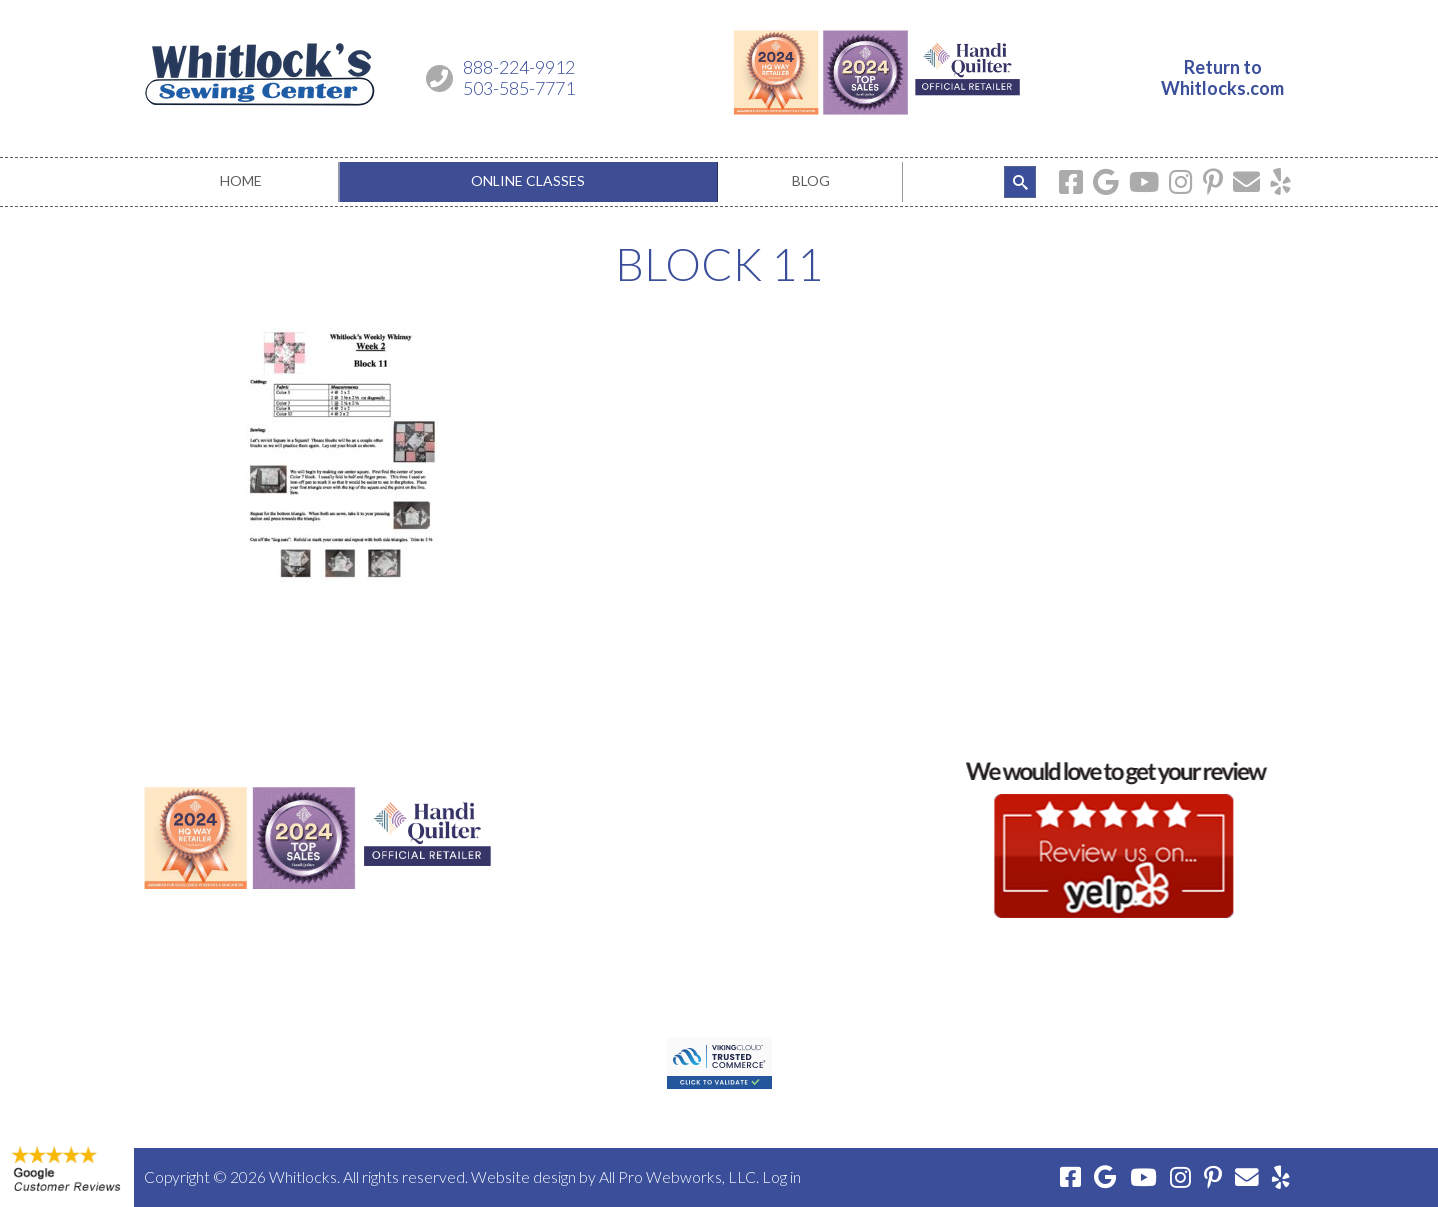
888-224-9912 (519, 67)
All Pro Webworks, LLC (677, 1176)
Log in (781, 1176)
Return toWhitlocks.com (1222, 78)
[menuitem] (241, 182)
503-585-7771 (519, 88)
